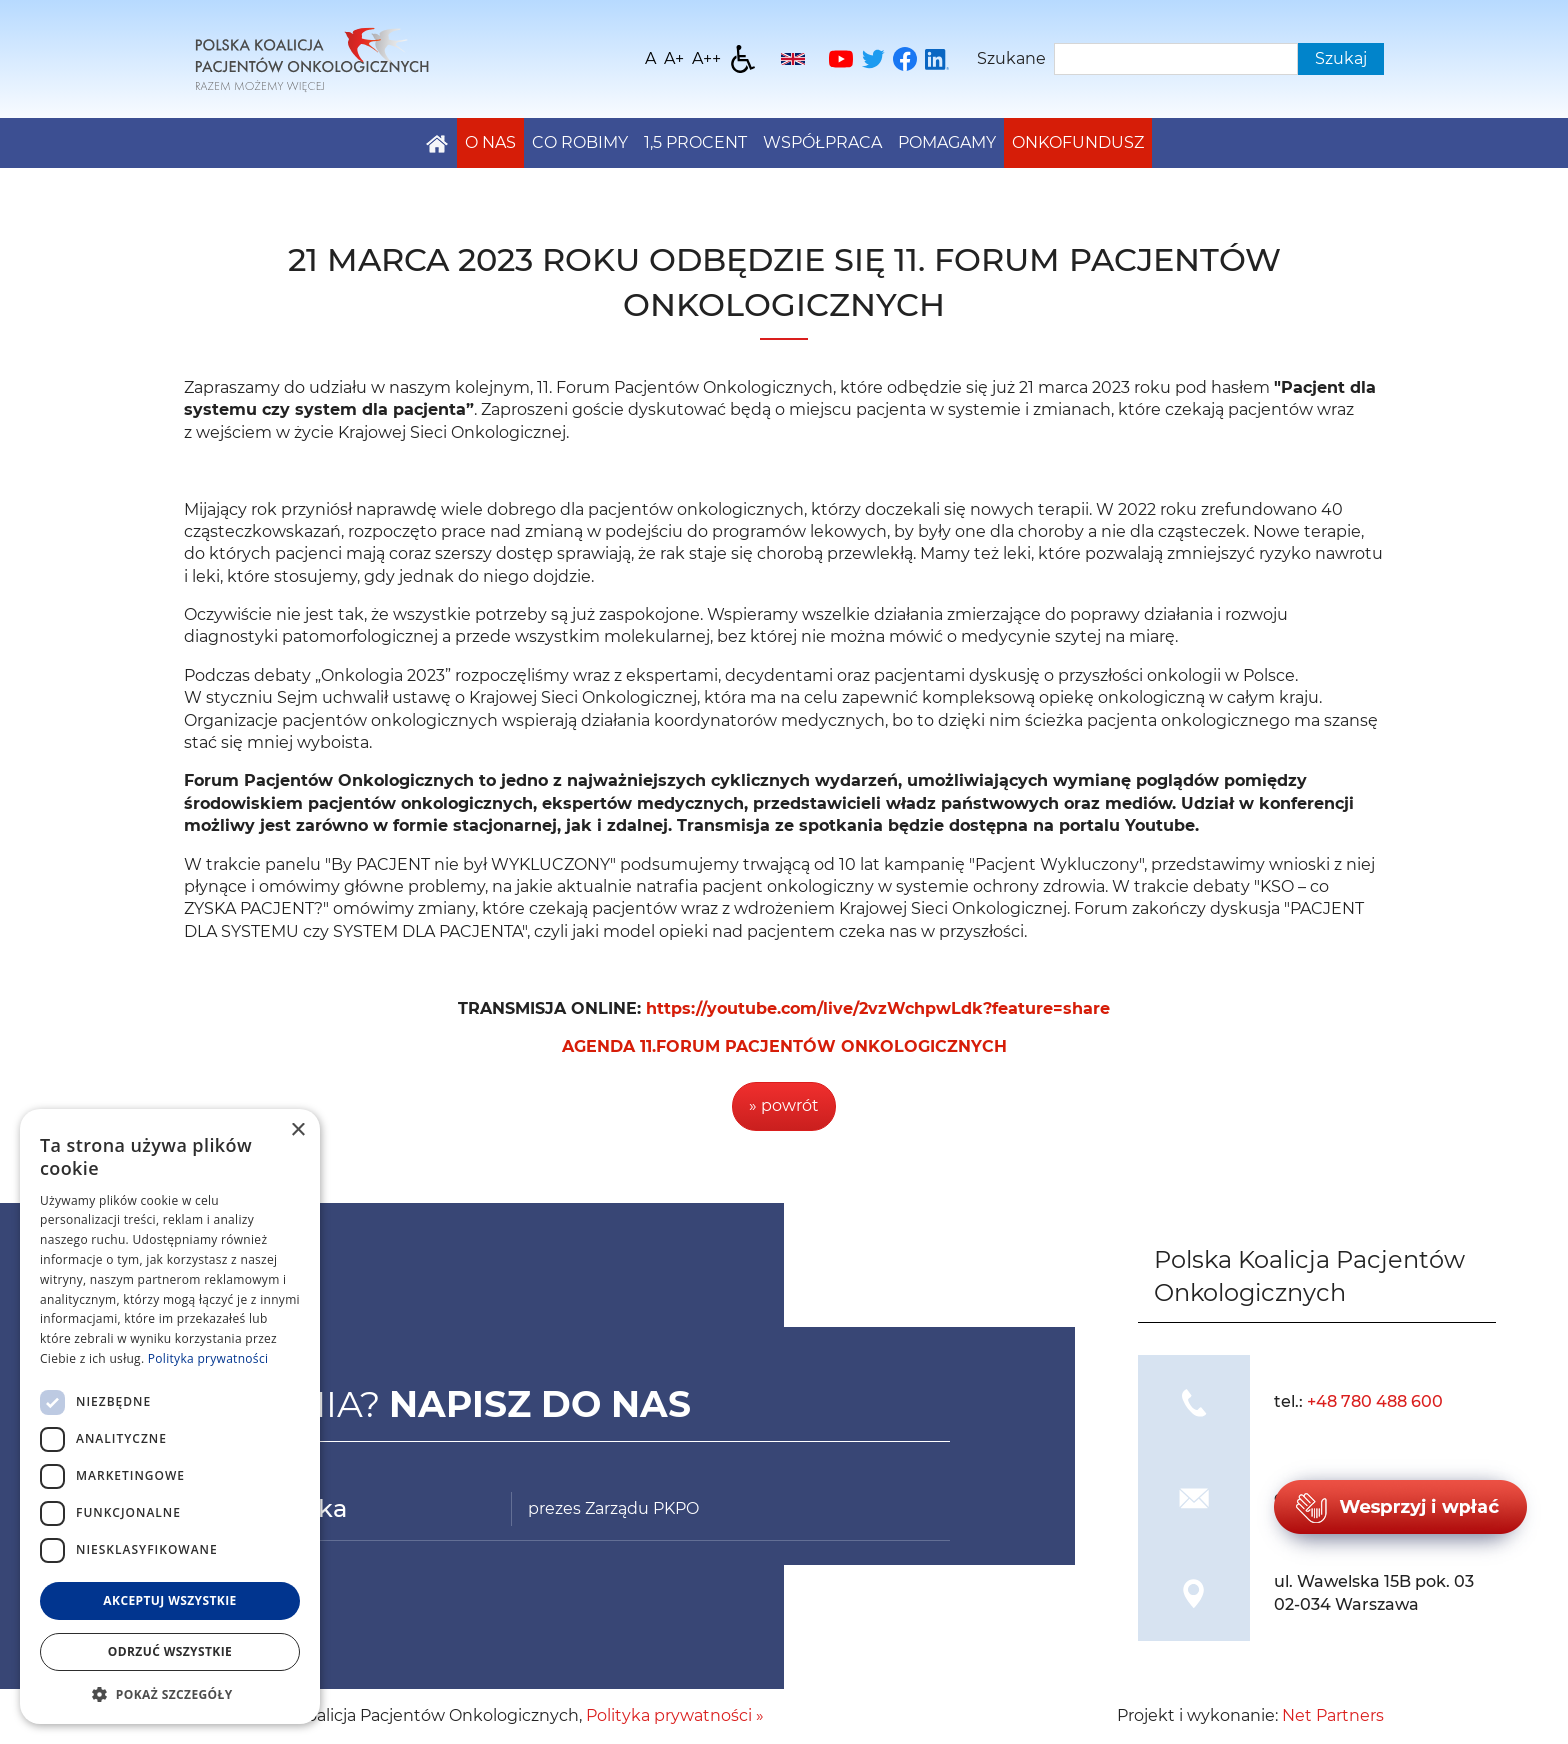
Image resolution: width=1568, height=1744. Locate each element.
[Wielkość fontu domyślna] (650, 59)
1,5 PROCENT (695, 142)
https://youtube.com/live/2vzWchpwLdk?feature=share (878, 1008)
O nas (490, 142)
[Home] (312, 57)
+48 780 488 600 (1375, 1401)
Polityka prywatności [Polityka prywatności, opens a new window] (208, 1358)
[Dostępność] (743, 59)
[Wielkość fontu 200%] (706, 59)
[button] (170, 1694)
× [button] (297, 1130)
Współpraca (822, 142)
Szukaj (1341, 58)
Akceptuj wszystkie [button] (169, 1600)
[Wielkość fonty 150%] (674, 59)
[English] (793, 59)
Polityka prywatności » (675, 1715)
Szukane (1011, 58)
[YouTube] (841, 59)
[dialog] (170, 1416)
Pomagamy (947, 142)
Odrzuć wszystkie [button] (170, 1651)
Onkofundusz (1078, 142)
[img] (1194, 1402)
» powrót (784, 1105)
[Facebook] (905, 59)
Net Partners (1333, 1715)
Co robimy (580, 142)
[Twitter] (873, 59)
